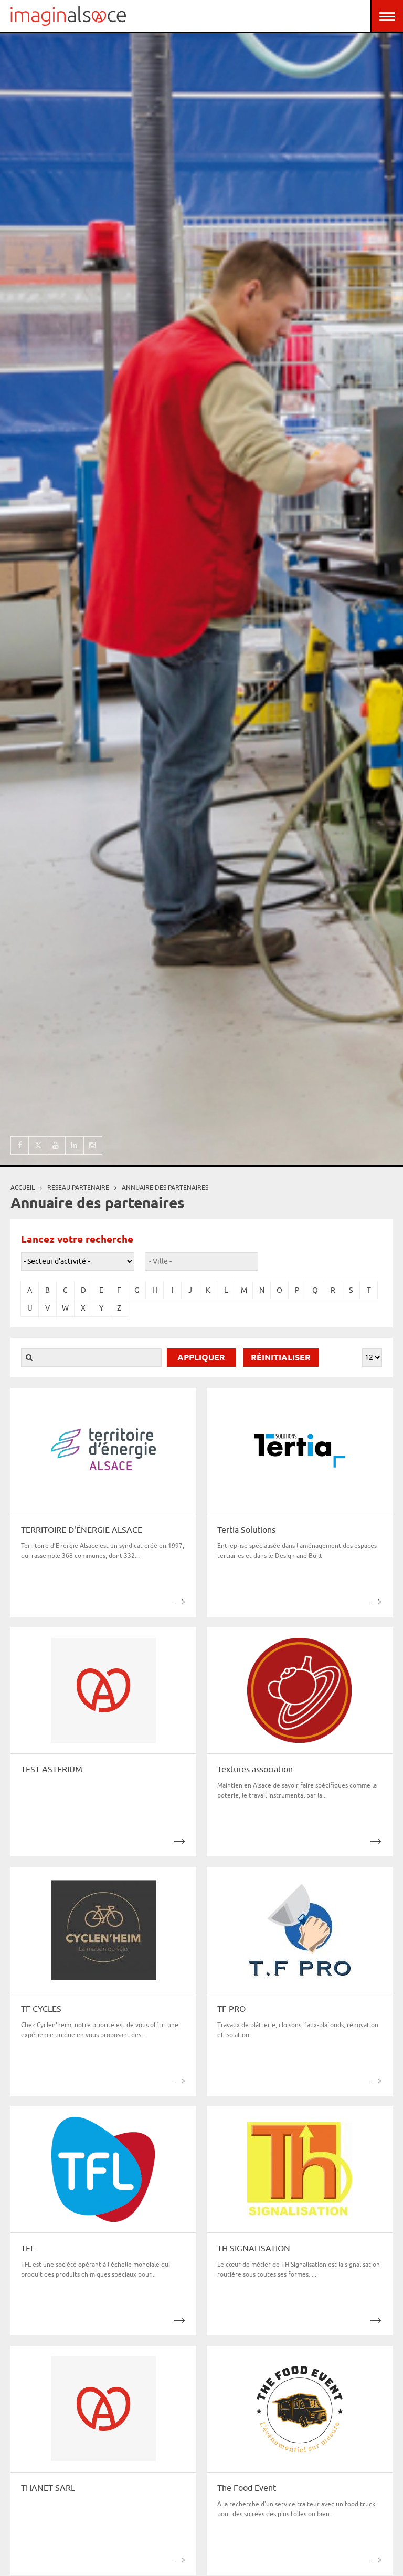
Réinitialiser (281, 1358)
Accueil (22, 1187)
